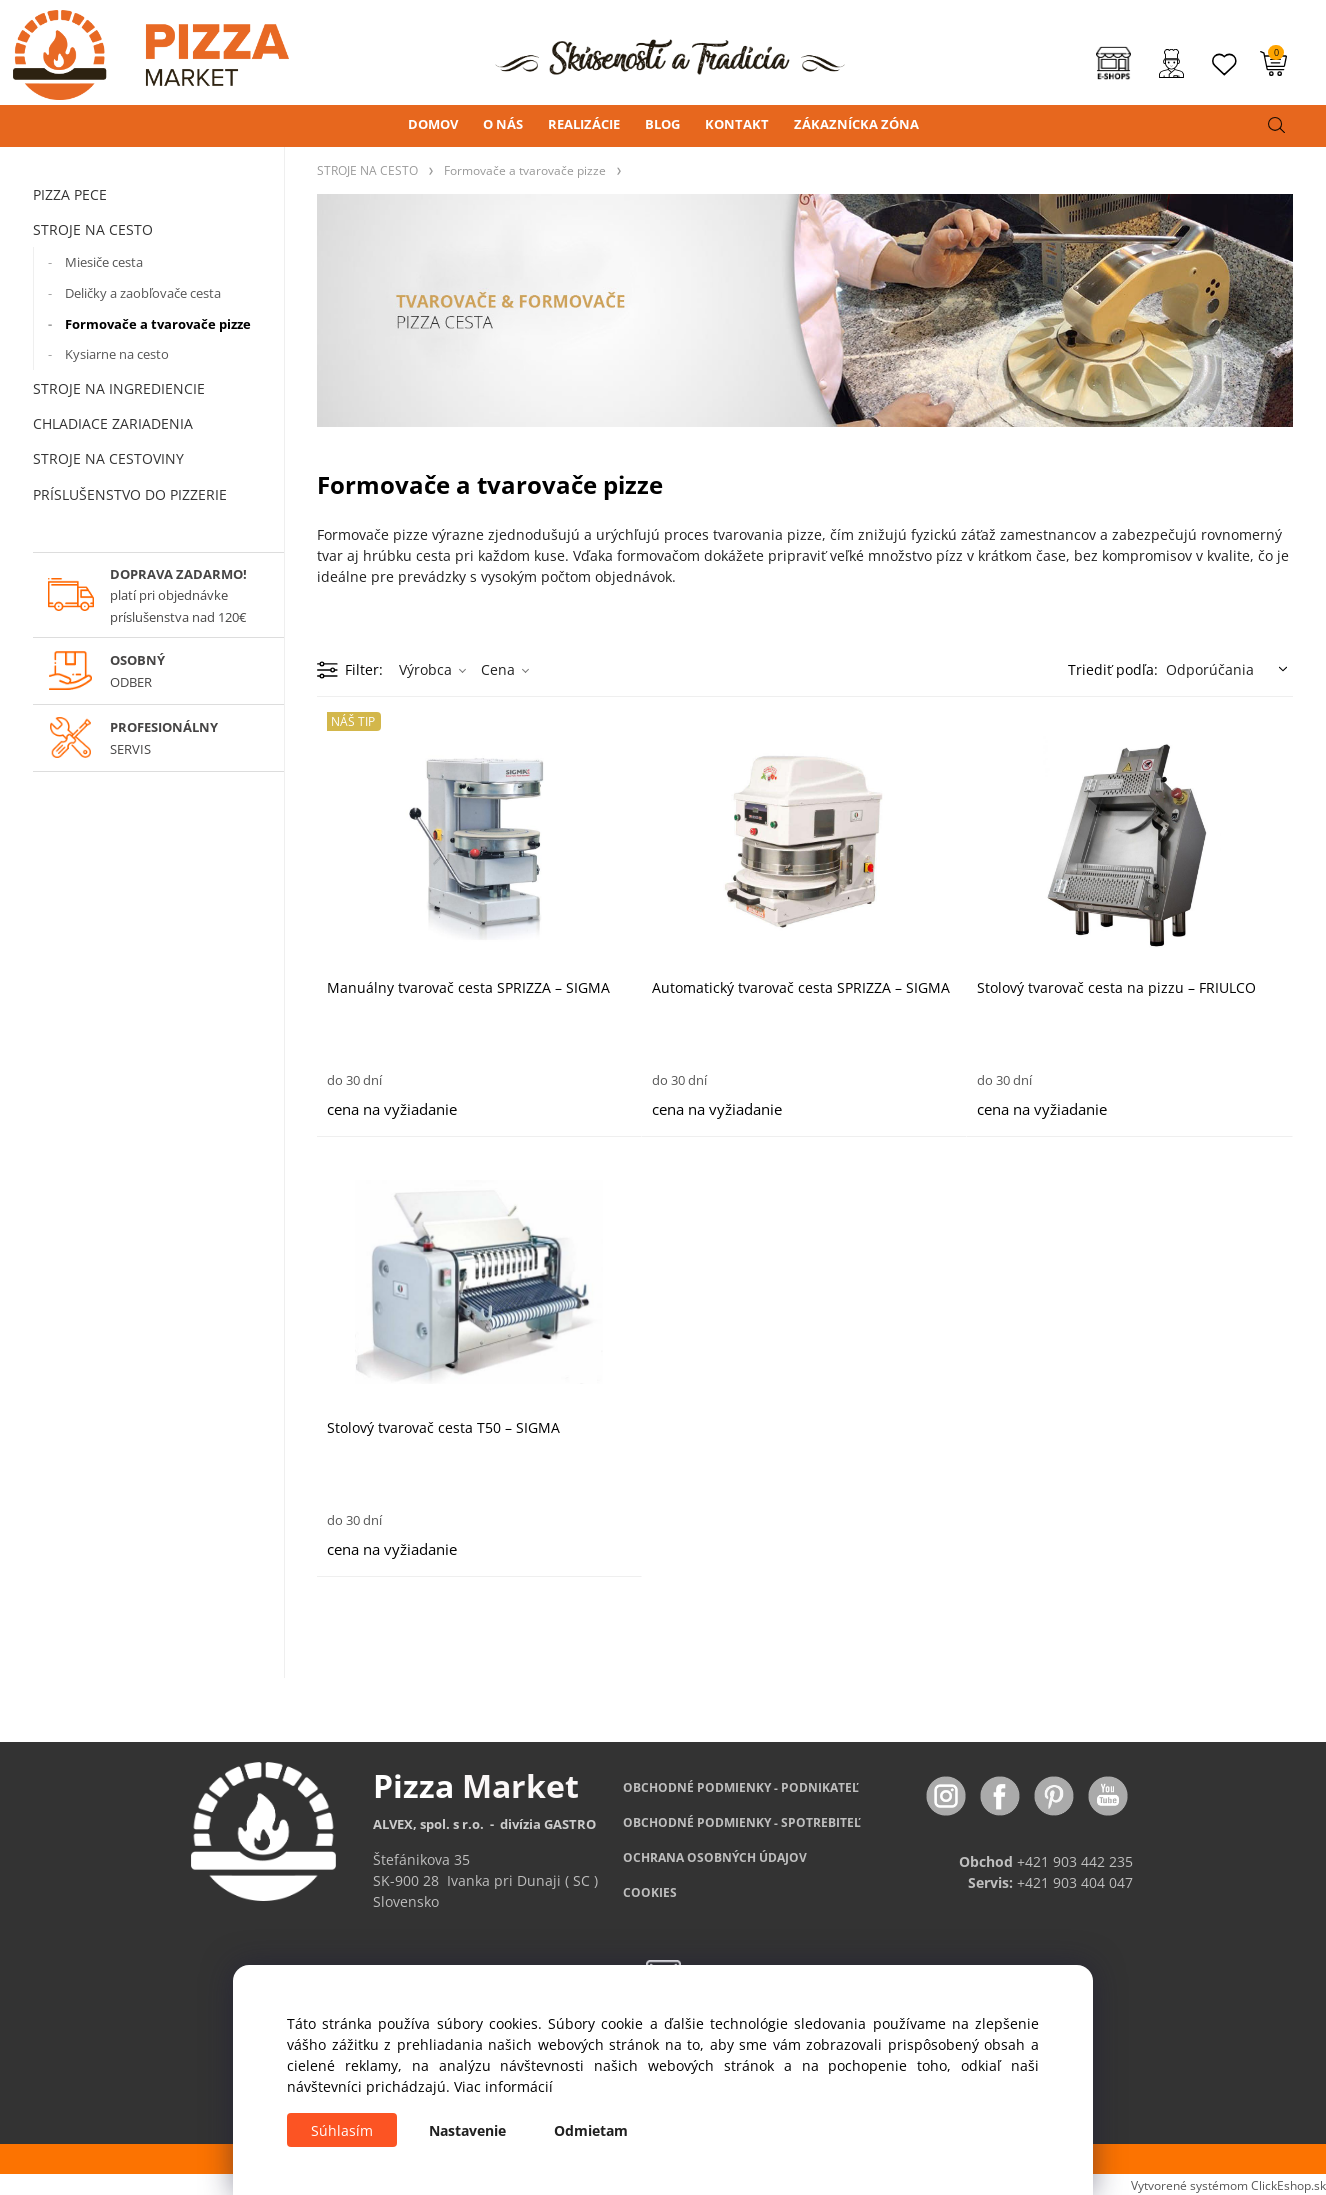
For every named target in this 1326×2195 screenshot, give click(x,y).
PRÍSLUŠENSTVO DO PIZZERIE (130, 494)
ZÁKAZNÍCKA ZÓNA (856, 124)
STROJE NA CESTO (93, 229)
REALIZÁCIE (584, 124)
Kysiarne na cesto (117, 354)
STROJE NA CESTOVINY (108, 458)
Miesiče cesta (104, 262)
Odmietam (591, 2130)
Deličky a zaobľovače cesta (143, 293)
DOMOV (433, 124)
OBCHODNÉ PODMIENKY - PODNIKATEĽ (741, 1787)
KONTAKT (737, 124)
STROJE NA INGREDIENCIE (119, 388)
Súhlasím (342, 2130)
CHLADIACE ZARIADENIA (113, 423)
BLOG (662, 124)
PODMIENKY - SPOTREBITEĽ (742, 1822)
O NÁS (503, 124)
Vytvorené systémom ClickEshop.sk (1228, 2185)
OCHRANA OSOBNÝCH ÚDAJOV (715, 1857)
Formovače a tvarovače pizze (158, 324)
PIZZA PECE (70, 194)
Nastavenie (467, 2130)
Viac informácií (503, 2086)
